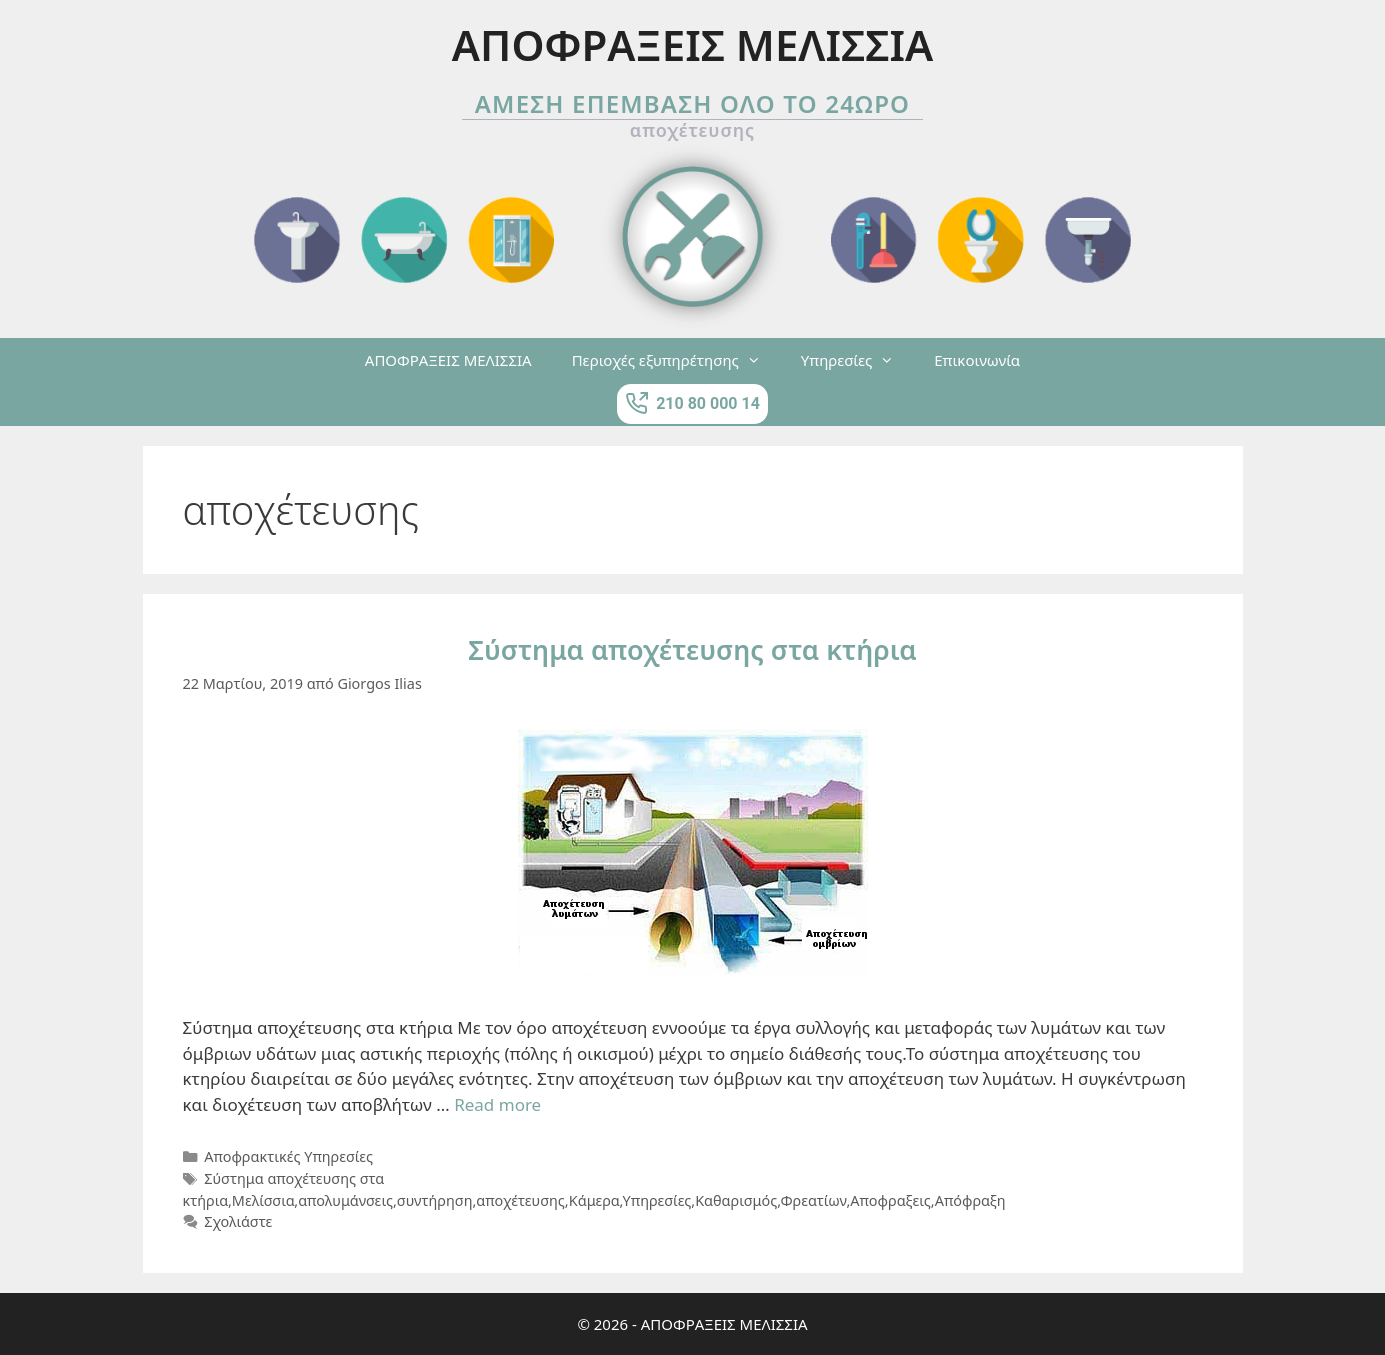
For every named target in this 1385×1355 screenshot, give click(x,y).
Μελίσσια (263, 1200)
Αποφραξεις (890, 1200)
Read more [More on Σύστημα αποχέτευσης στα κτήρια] (497, 1104)
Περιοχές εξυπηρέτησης (676, 360)
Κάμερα (594, 1200)
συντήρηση (435, 1200)
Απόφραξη (970, 1200)
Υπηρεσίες (857, 360)
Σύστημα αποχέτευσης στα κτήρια (692, 649)
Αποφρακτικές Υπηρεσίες (288, 1156)
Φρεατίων (813, 1200)
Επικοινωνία (977, 360)
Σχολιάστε (238, 1221)
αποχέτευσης (520, 1200)
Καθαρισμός (736, 1200)
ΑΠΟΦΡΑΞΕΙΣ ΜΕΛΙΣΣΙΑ (448, 360)
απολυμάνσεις (345, 1200)
